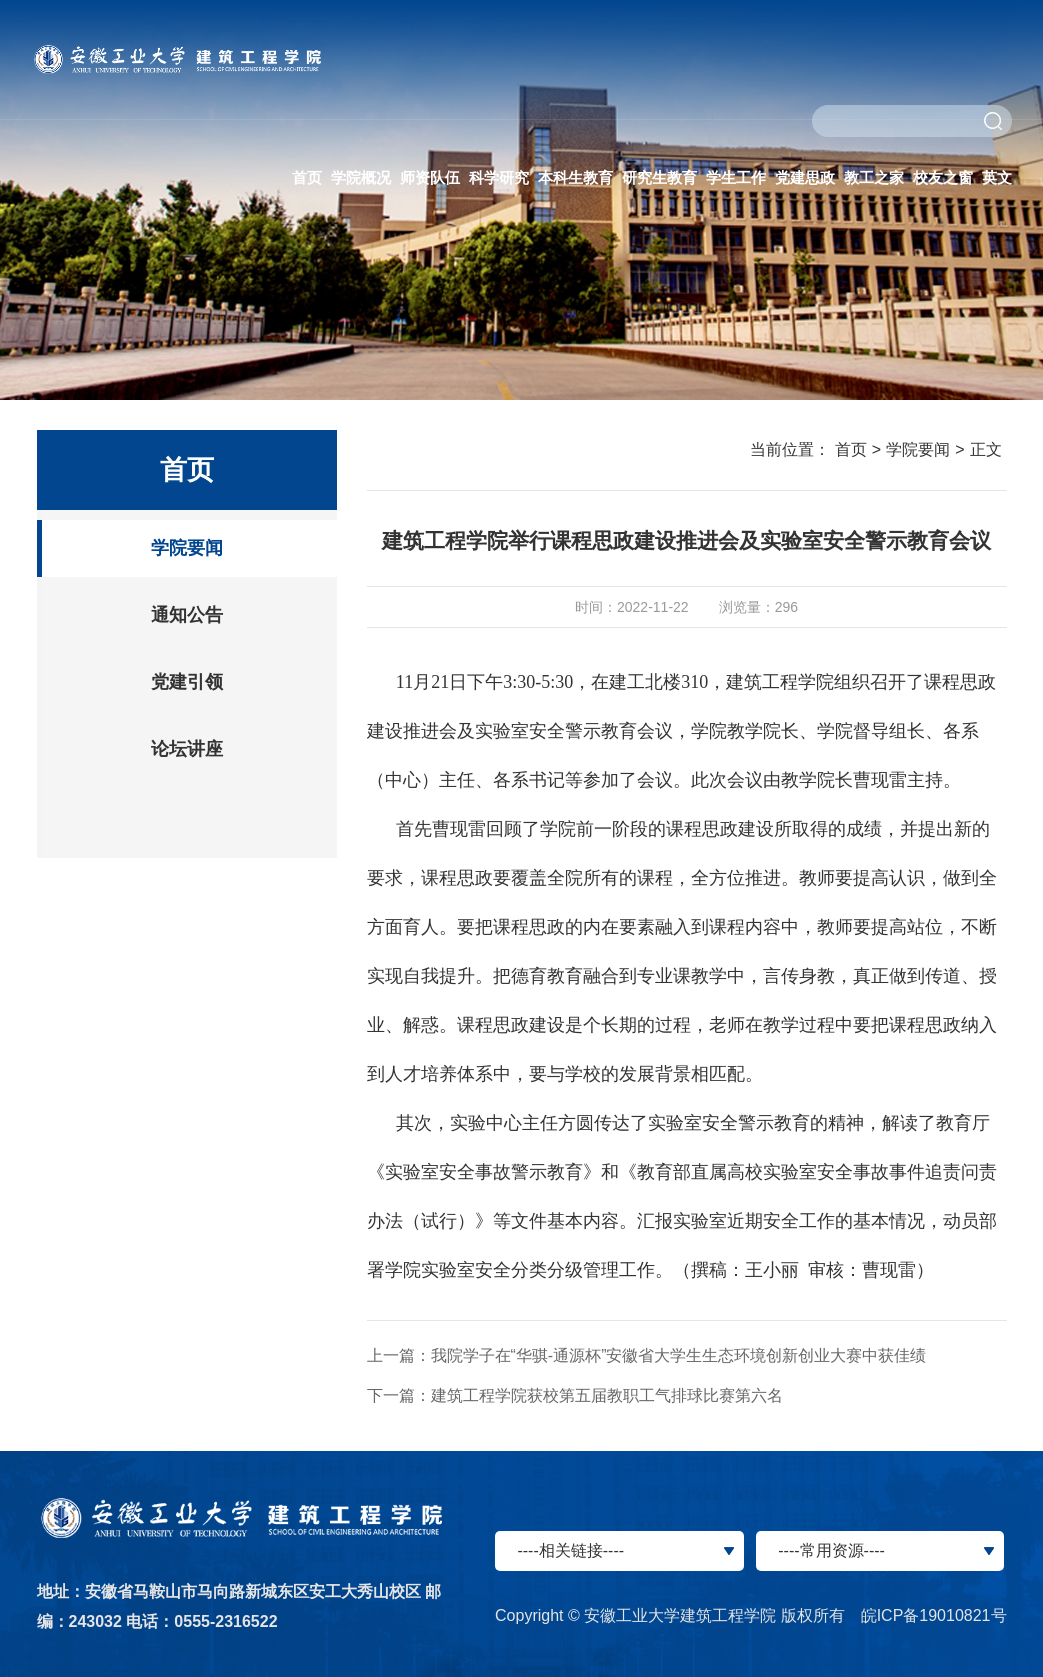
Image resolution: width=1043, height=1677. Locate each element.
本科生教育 (575, 177)
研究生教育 (659, 177)
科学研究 (499, 177)
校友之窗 (943, 177)
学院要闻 (187, 548)
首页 (307, 177)
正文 (986, 449)
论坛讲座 (187, 749)
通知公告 (187, 615)
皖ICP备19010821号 (934, 1615)
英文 (997, 177)
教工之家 (874, 177)
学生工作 (736, 177)
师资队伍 (430, 177)
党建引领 (187, 682)
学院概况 (361, 177)
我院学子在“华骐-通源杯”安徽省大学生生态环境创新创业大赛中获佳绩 (679, 1355)
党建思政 (805, 177)
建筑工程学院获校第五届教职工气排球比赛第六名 (607, 1395)
